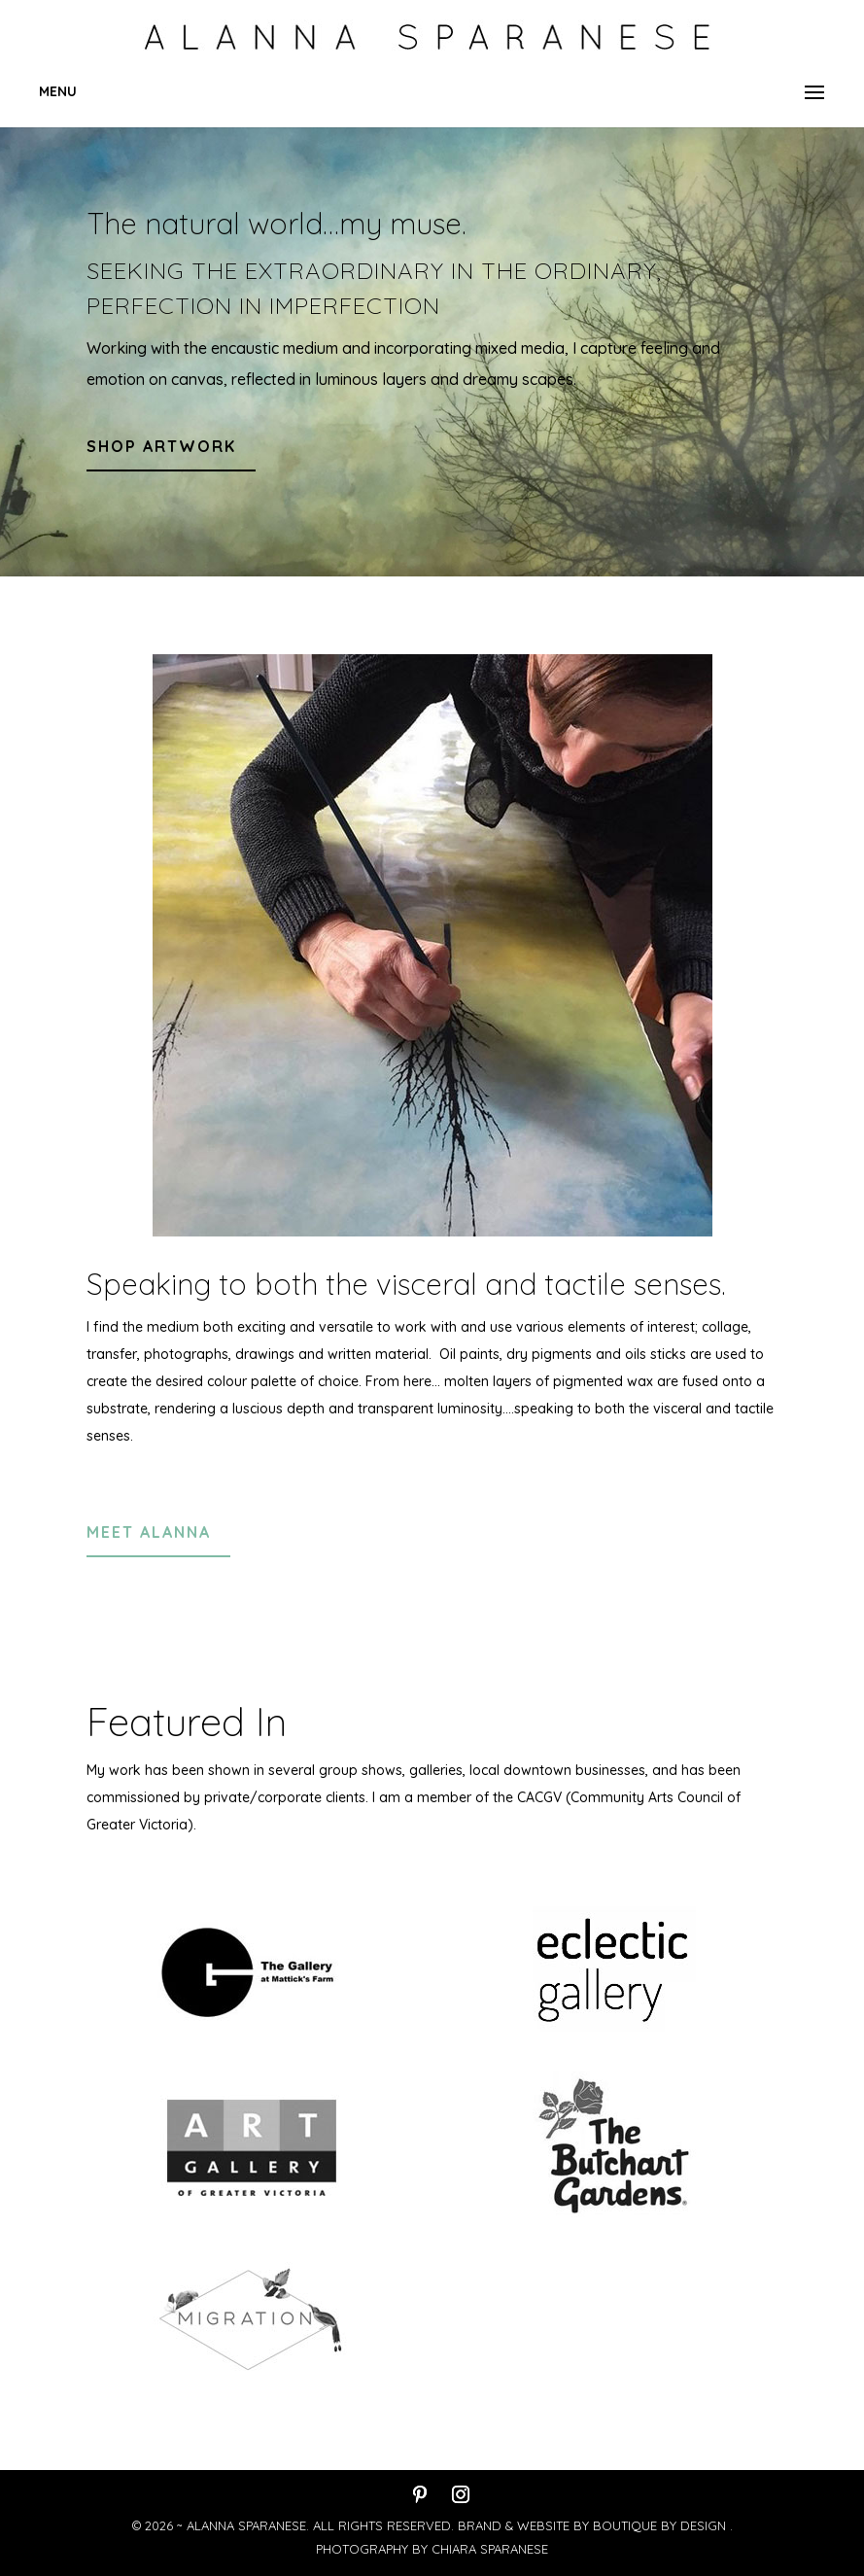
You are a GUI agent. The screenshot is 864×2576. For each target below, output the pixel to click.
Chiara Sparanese (490, 2549)
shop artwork (161, 446)
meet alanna (148, 1532)
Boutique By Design (661, 2525)
